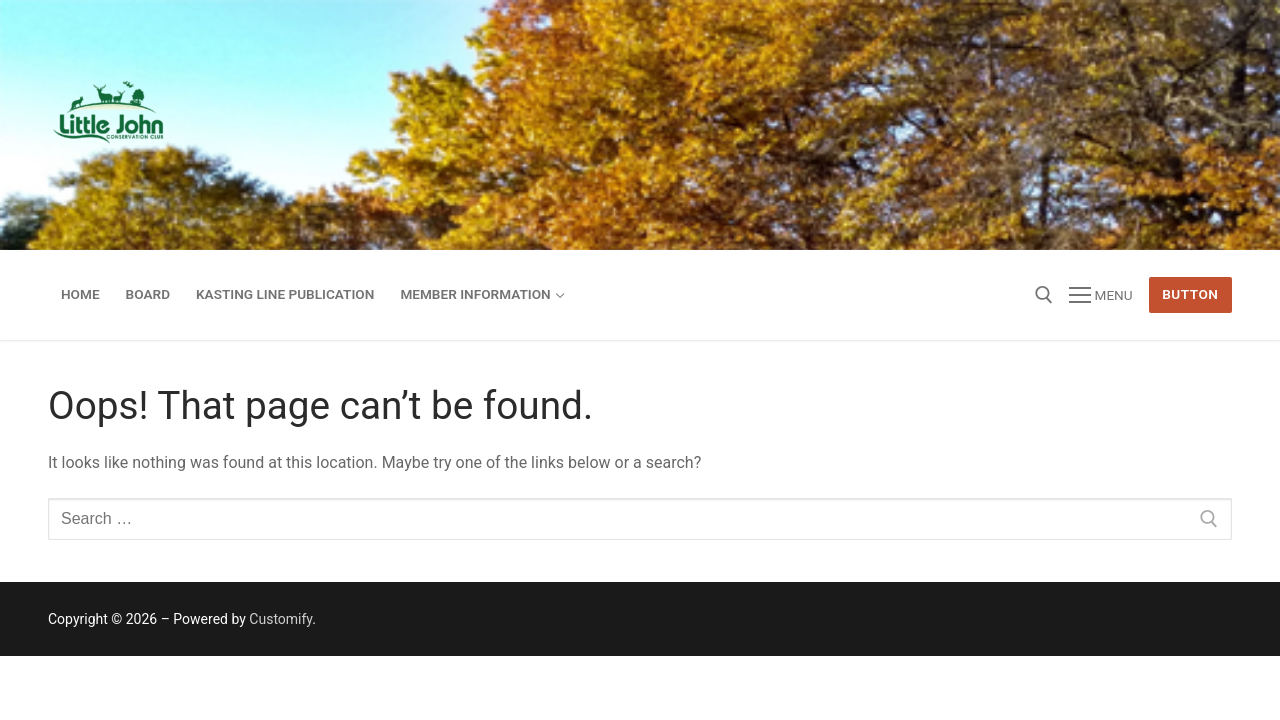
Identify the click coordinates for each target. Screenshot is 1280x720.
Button (1190, 294)
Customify (280, 619)
